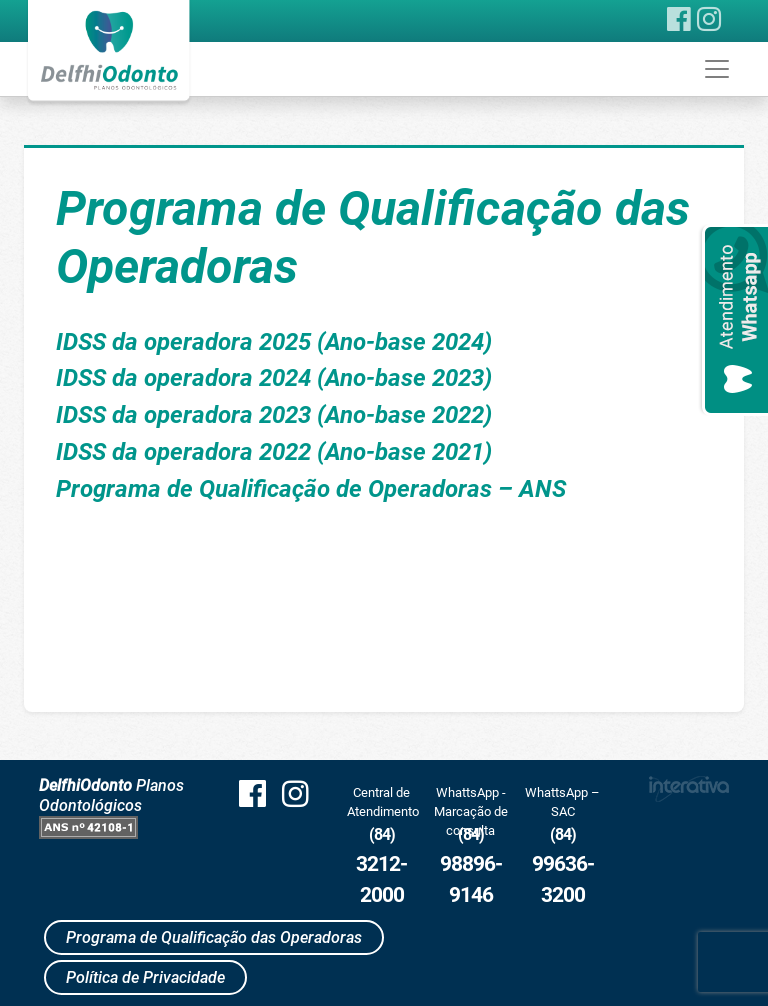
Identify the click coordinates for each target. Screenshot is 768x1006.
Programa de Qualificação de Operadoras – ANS (311, 489)
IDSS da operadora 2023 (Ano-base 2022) (274, 415)
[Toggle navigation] (717, 69)
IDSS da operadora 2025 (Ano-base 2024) (274, 342)
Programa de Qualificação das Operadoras (214, 937)
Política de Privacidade (145, 977)
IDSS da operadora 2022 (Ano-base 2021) (274, 452)
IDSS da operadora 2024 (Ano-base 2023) (274, 378)
